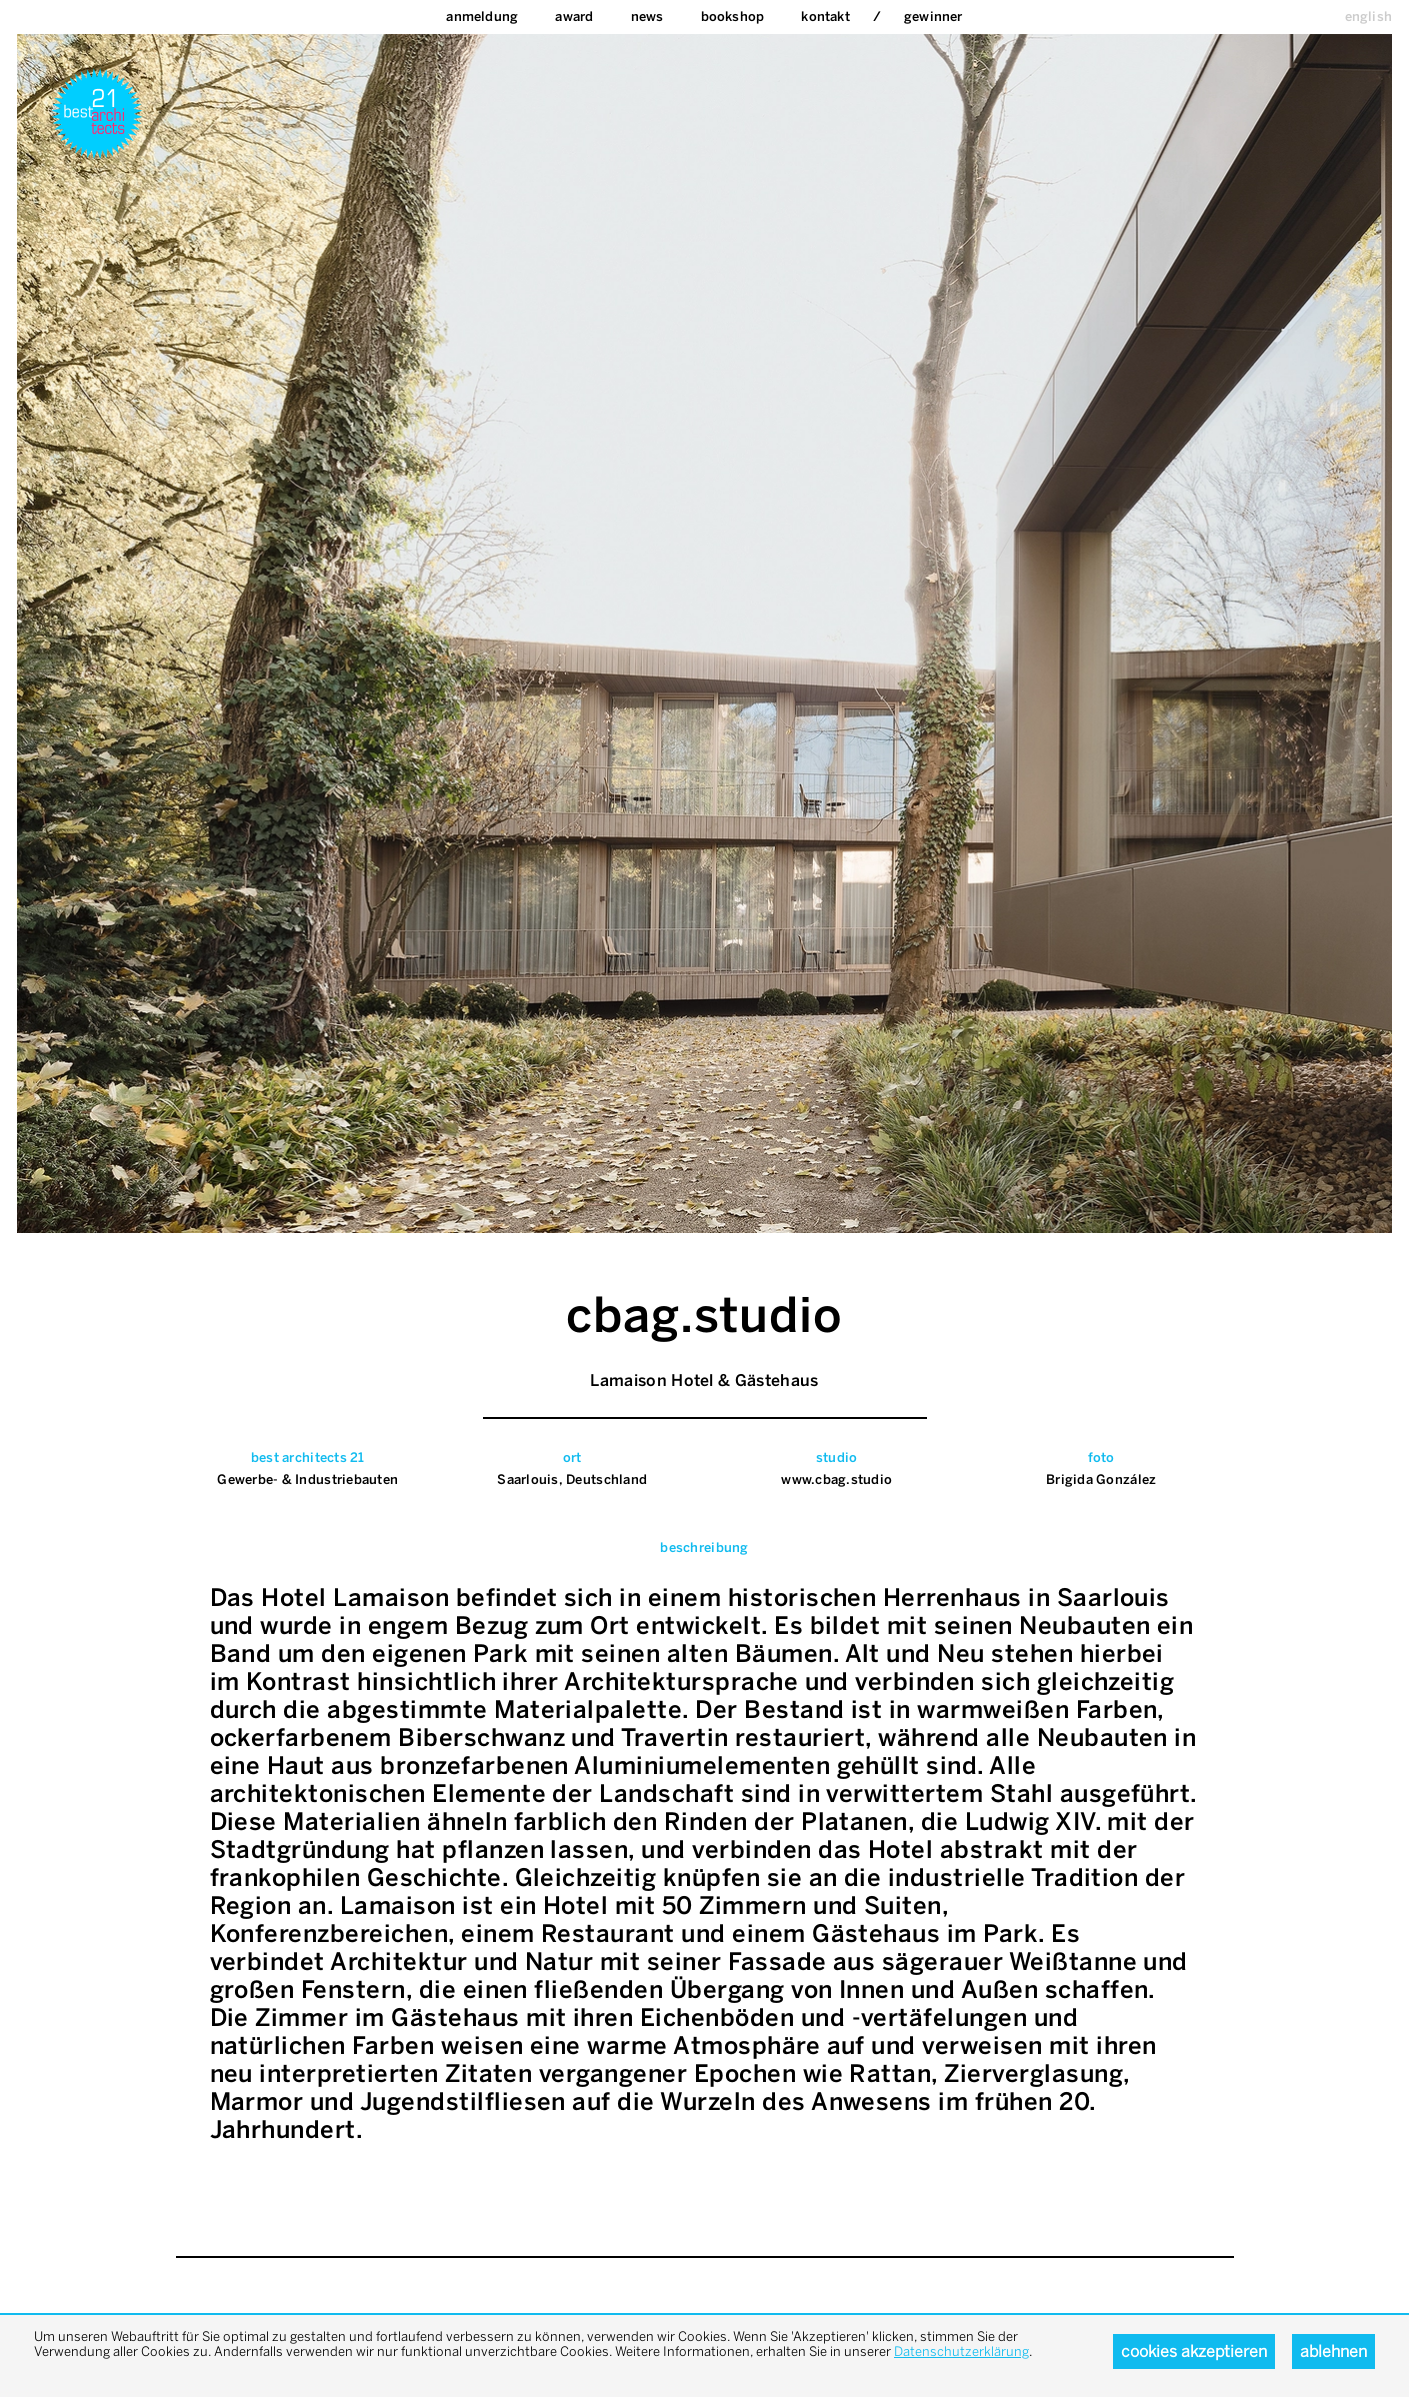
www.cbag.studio (836, 1479)
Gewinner (933, 16)
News (647, 16)
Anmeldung (482, 16)
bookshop (733, 16)
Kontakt (825, 16)
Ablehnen (1333, 2351)
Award (574, 16)
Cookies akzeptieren (1194, 2351)
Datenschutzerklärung (961, 2351)
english (1368, 16)
